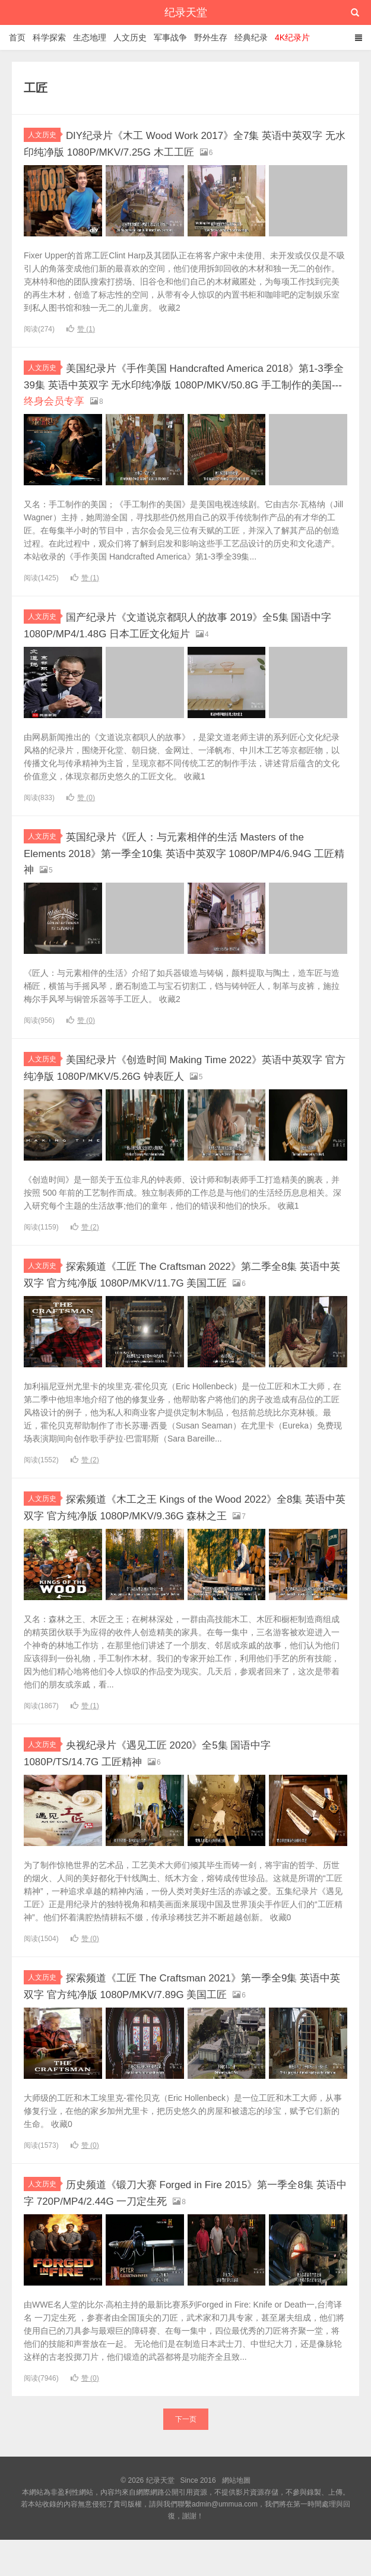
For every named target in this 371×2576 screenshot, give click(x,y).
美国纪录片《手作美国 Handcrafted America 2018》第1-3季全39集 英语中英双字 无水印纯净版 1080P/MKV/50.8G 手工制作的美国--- (173, 382)
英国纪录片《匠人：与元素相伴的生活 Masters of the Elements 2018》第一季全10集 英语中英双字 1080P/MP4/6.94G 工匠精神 (181, 849)
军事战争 (170, 37)
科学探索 (49, 37)
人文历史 (130, 37)
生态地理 (89, 37)
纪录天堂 (185, 12)
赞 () (80, 328)
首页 (17, 37)
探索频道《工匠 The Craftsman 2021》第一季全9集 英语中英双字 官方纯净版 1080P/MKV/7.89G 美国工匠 (184, 2015)
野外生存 (210, 37)
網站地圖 (236, 2516)
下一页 (185, 2455)
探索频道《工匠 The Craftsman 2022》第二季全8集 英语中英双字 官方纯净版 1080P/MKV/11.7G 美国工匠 (184, 1276)
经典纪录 (251, 37)
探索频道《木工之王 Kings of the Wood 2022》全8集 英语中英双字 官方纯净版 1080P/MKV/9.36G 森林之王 (181, 1523)
